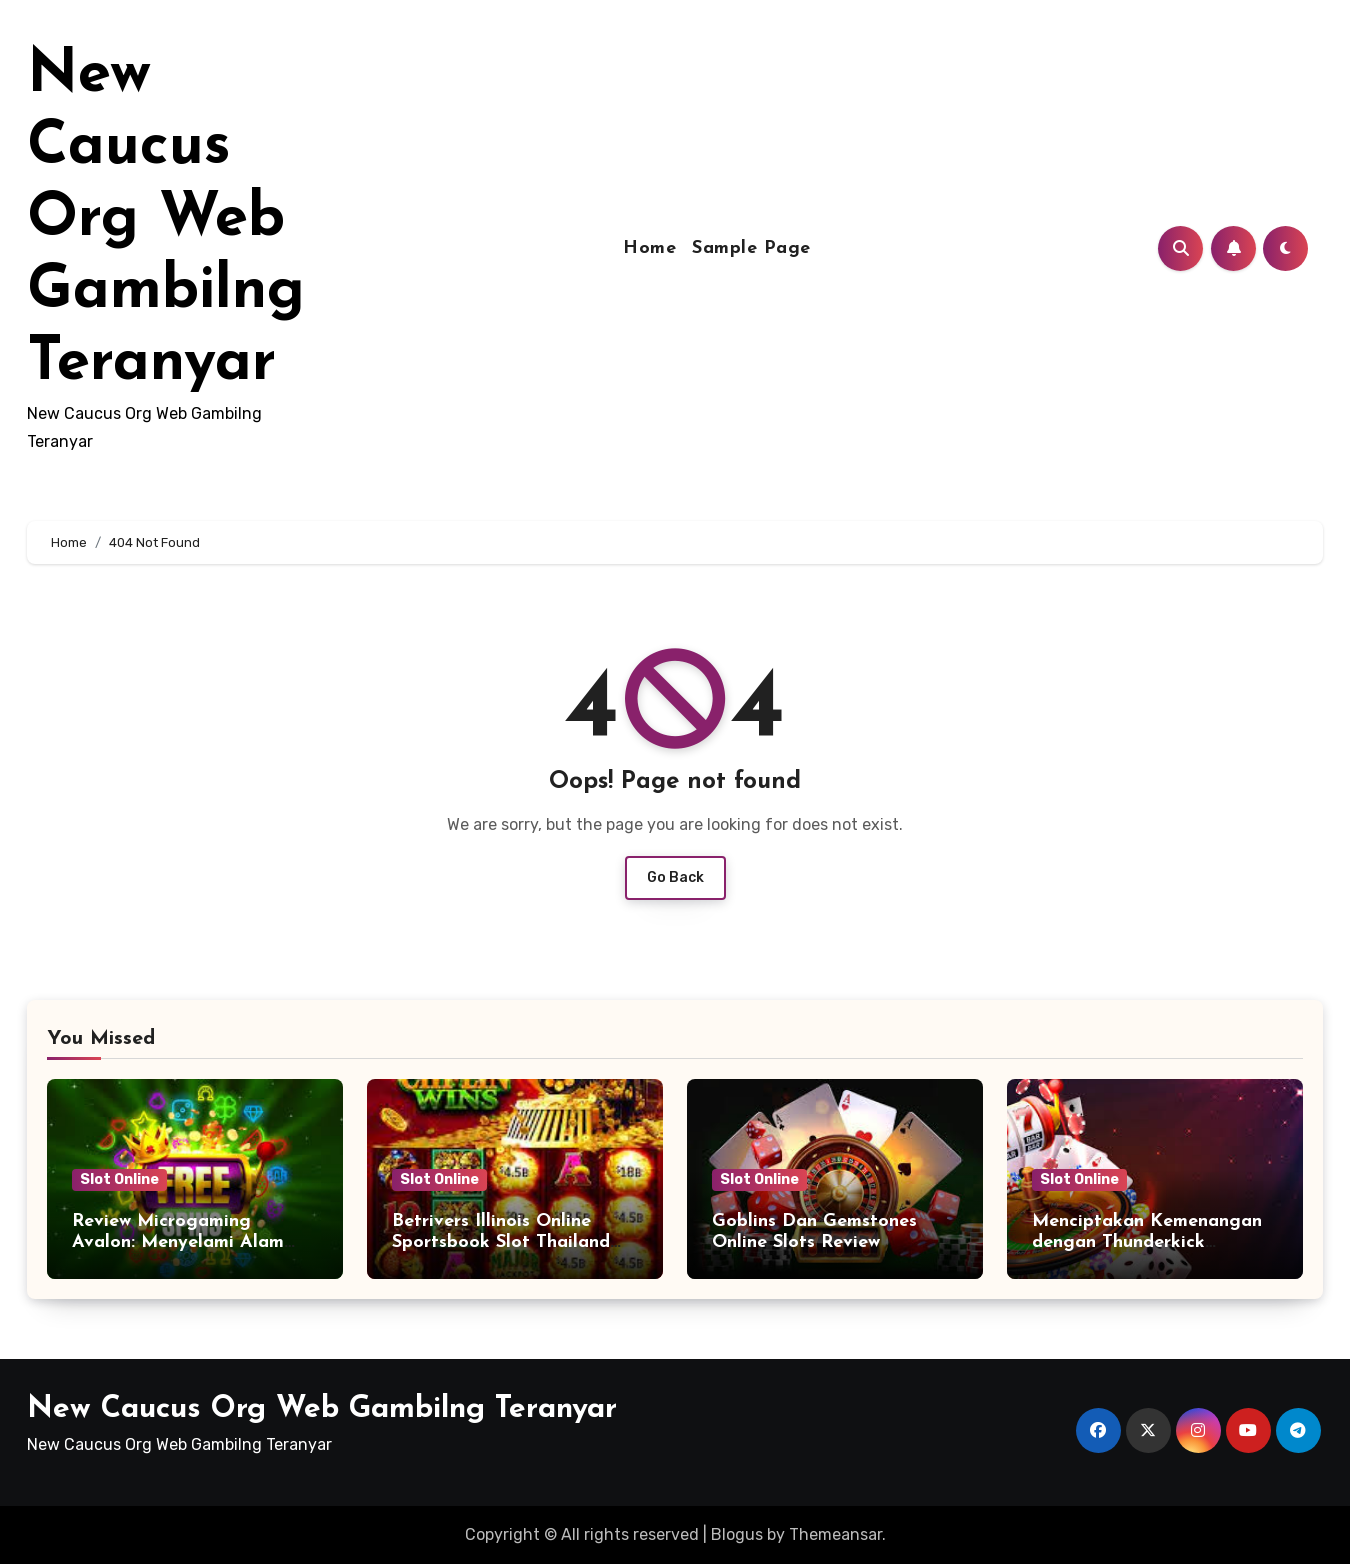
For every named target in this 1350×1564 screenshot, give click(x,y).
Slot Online (119, 1179)
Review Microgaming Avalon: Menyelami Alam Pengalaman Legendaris (178, 1243)
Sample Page (751, 248)
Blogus (737, 1534)
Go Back (675, 877)
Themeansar (835, 1534)
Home (649, 248)
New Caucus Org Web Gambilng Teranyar (166, 220)
